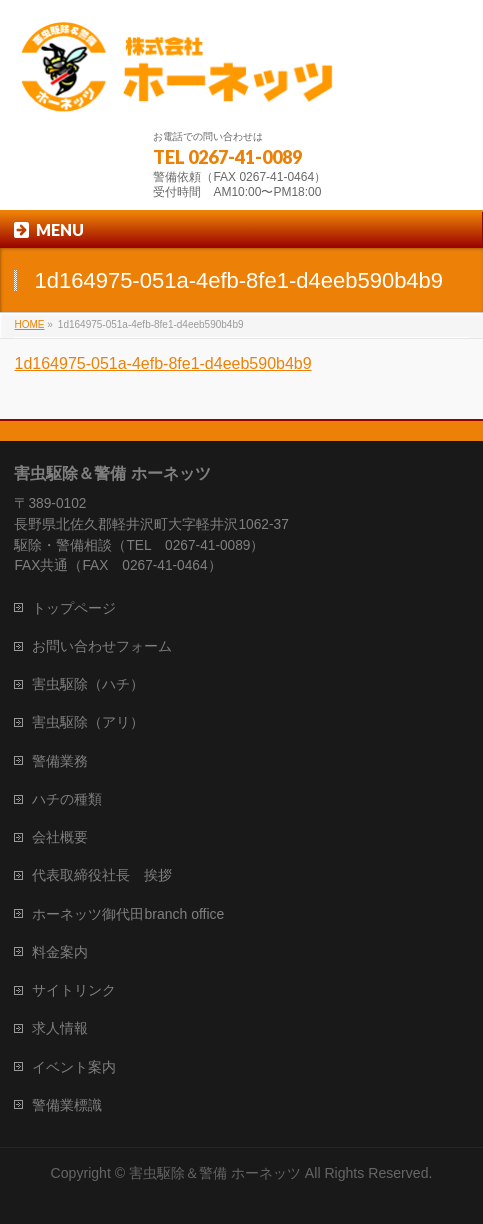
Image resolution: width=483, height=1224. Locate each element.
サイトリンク (74, 990)
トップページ (74, 608)
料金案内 (60, 952)
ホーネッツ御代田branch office (128, 914)
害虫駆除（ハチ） (88, 684)
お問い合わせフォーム (102, 646)
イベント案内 (74, 1067)
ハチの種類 (67, 799)
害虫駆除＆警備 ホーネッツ (215, 1173)
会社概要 (60, 837)
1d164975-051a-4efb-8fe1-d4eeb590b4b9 (162, 363)
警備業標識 (67, 1105)
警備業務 (60, 761)
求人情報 (60, 1028)
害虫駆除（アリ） (88, 722)
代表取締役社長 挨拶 (102, 875)
